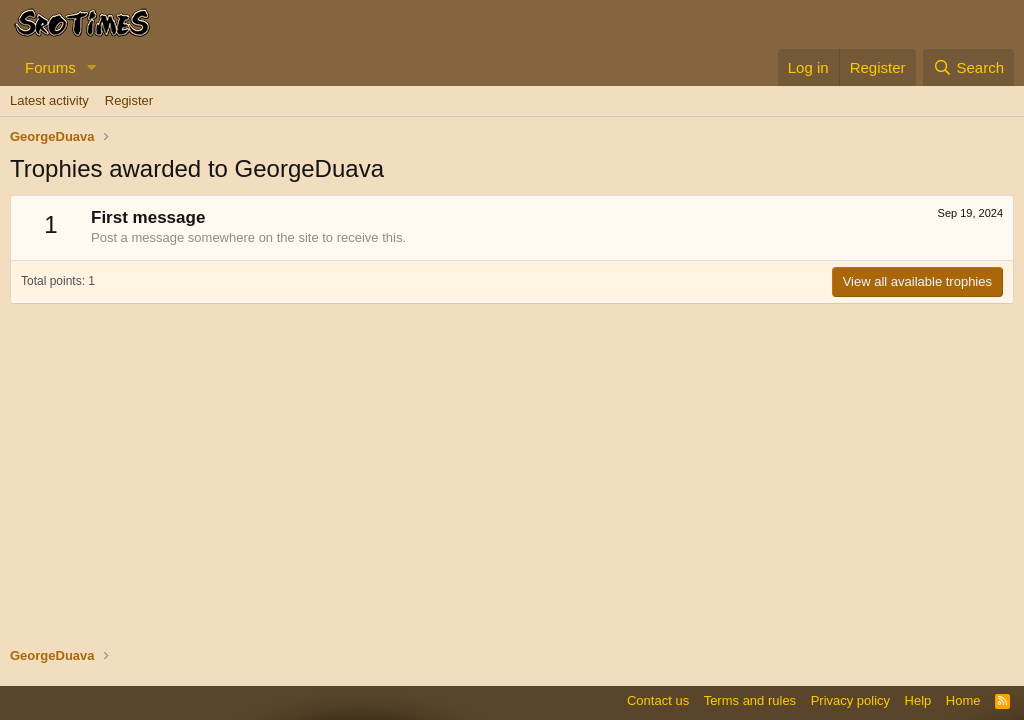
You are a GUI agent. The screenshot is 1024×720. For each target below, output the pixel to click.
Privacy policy (850, 700)
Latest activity (49, 100)
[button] (92, 67)
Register (129, 100)
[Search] (968, 67)
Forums (50, 67)
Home (963, 700)
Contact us (658, 700)
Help (918, 700)
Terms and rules (750, 700)
